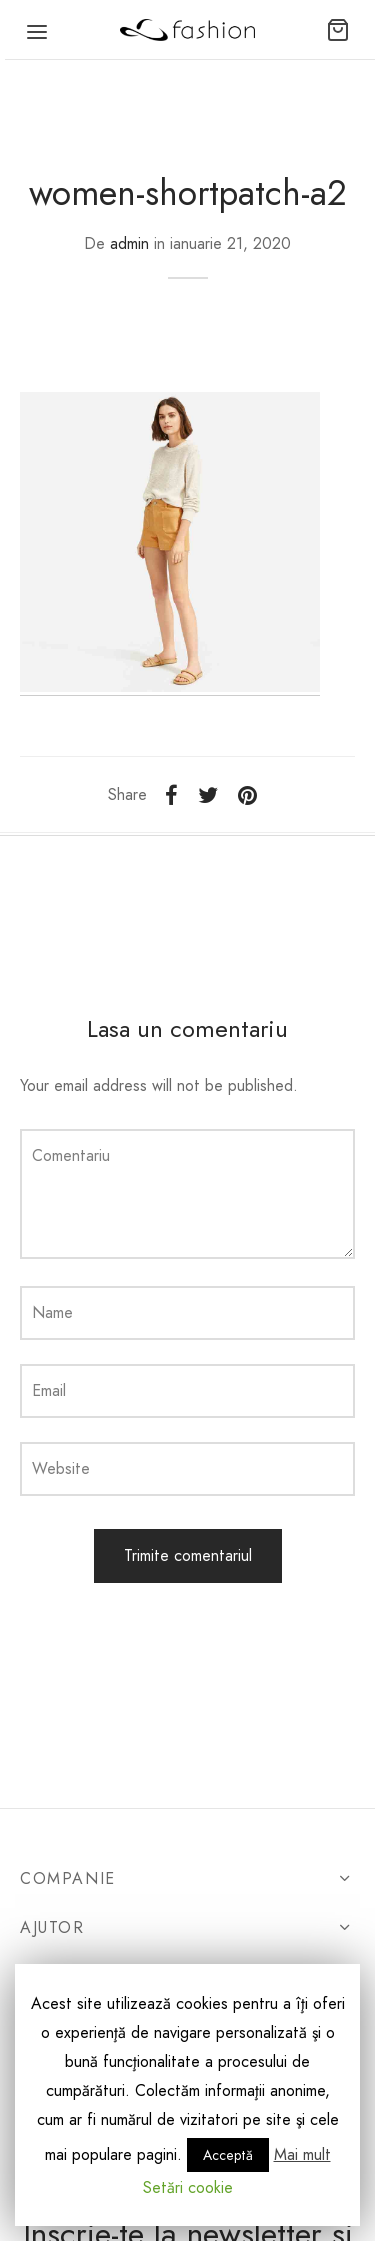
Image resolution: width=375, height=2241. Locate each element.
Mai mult (302, 2154)
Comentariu (71, 1155)
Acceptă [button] (228, 2155)
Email (49, 1390)
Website (61, 1468)
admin (129, 243)
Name (52, 1312)
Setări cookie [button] (188, 2187)
